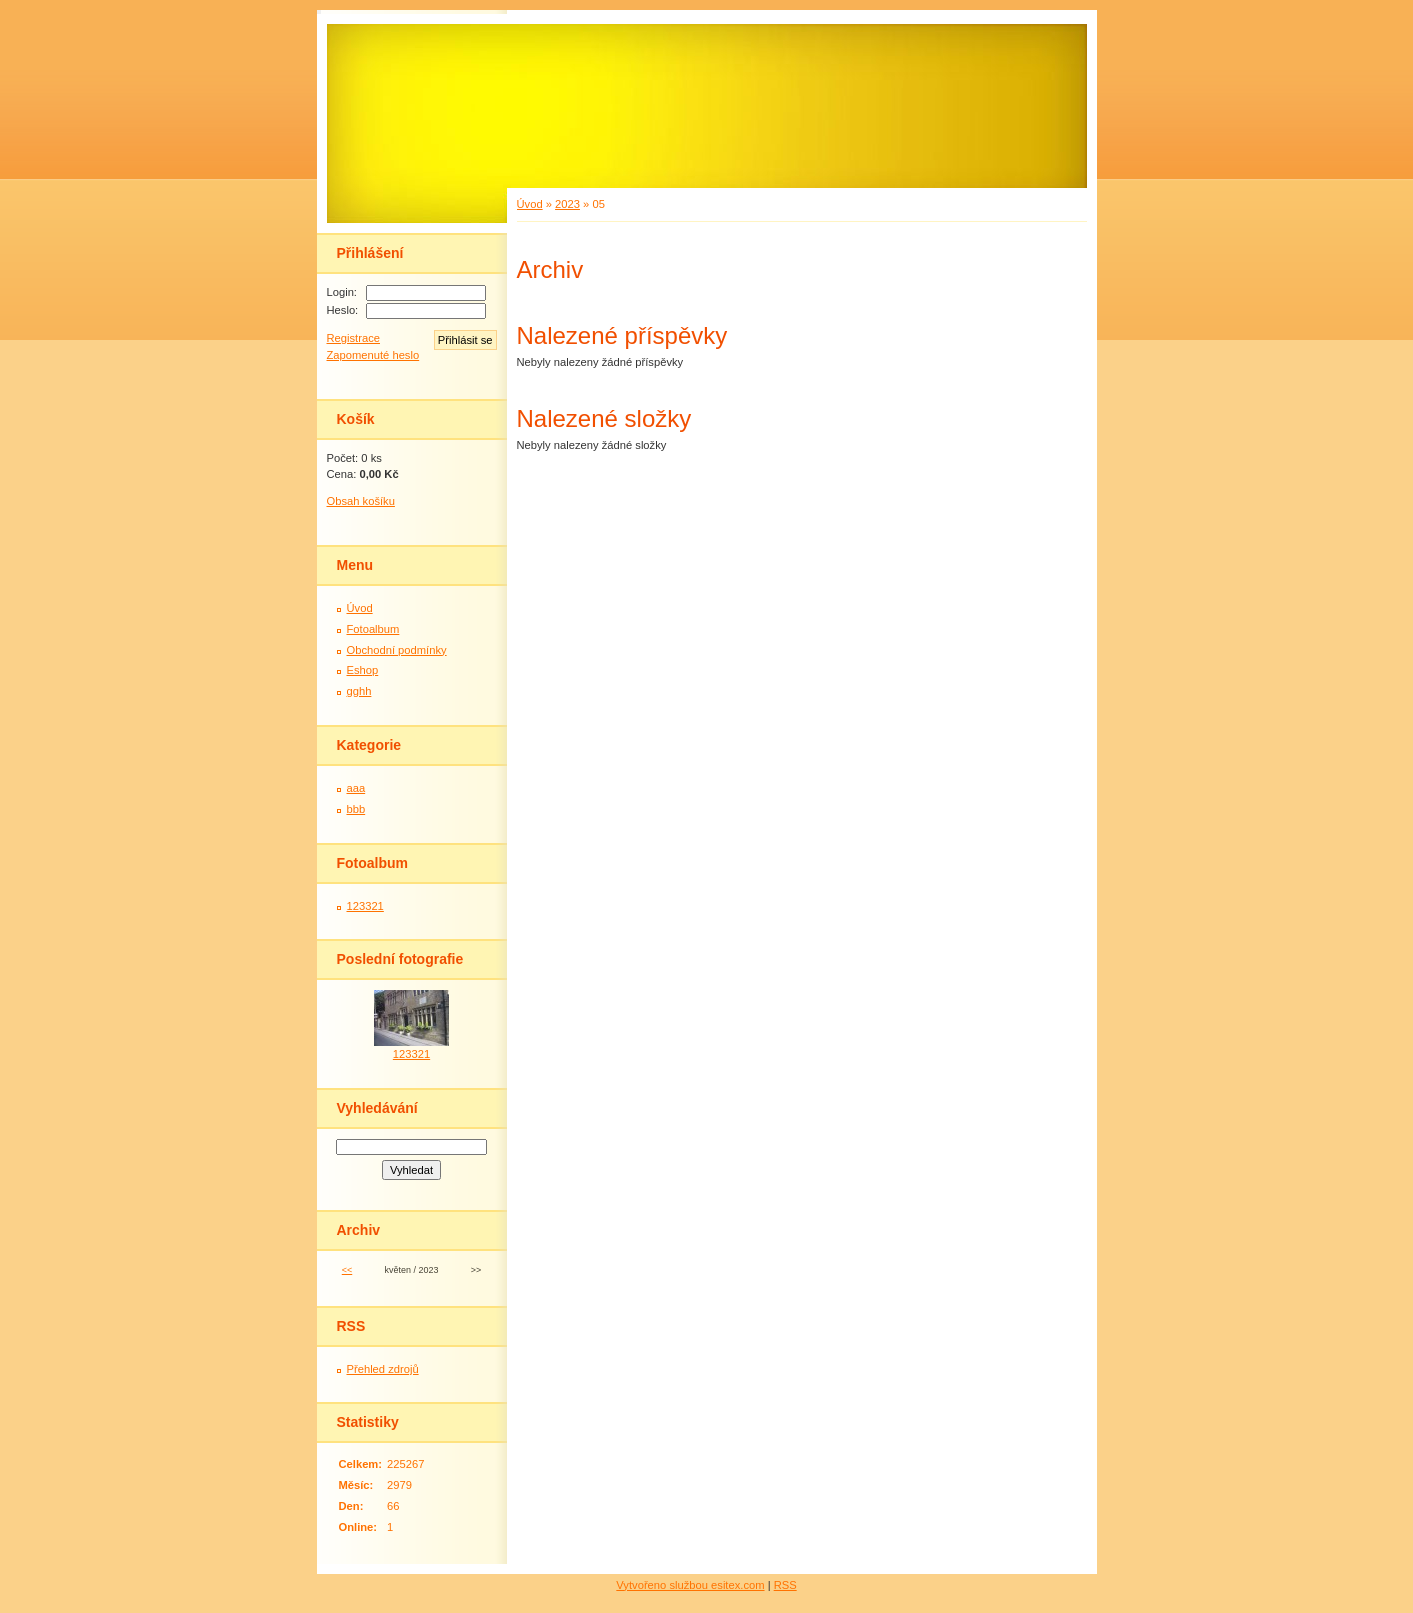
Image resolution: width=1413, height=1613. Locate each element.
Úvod (530, 204)
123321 (365, 906)
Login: (342, 292)
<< (347, 1270)
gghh (359, 691)
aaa (356, 788)
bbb (356, 809)
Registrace (353, 338)
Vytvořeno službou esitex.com (690, 1585)
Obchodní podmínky (397, 650)
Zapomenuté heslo (373, 355)
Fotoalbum (373, 629)
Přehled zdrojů (383, 1369)
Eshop (363, 670)
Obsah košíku (361, 501)
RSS (785, 1585)
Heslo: (343, 310)
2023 (567, 204)
